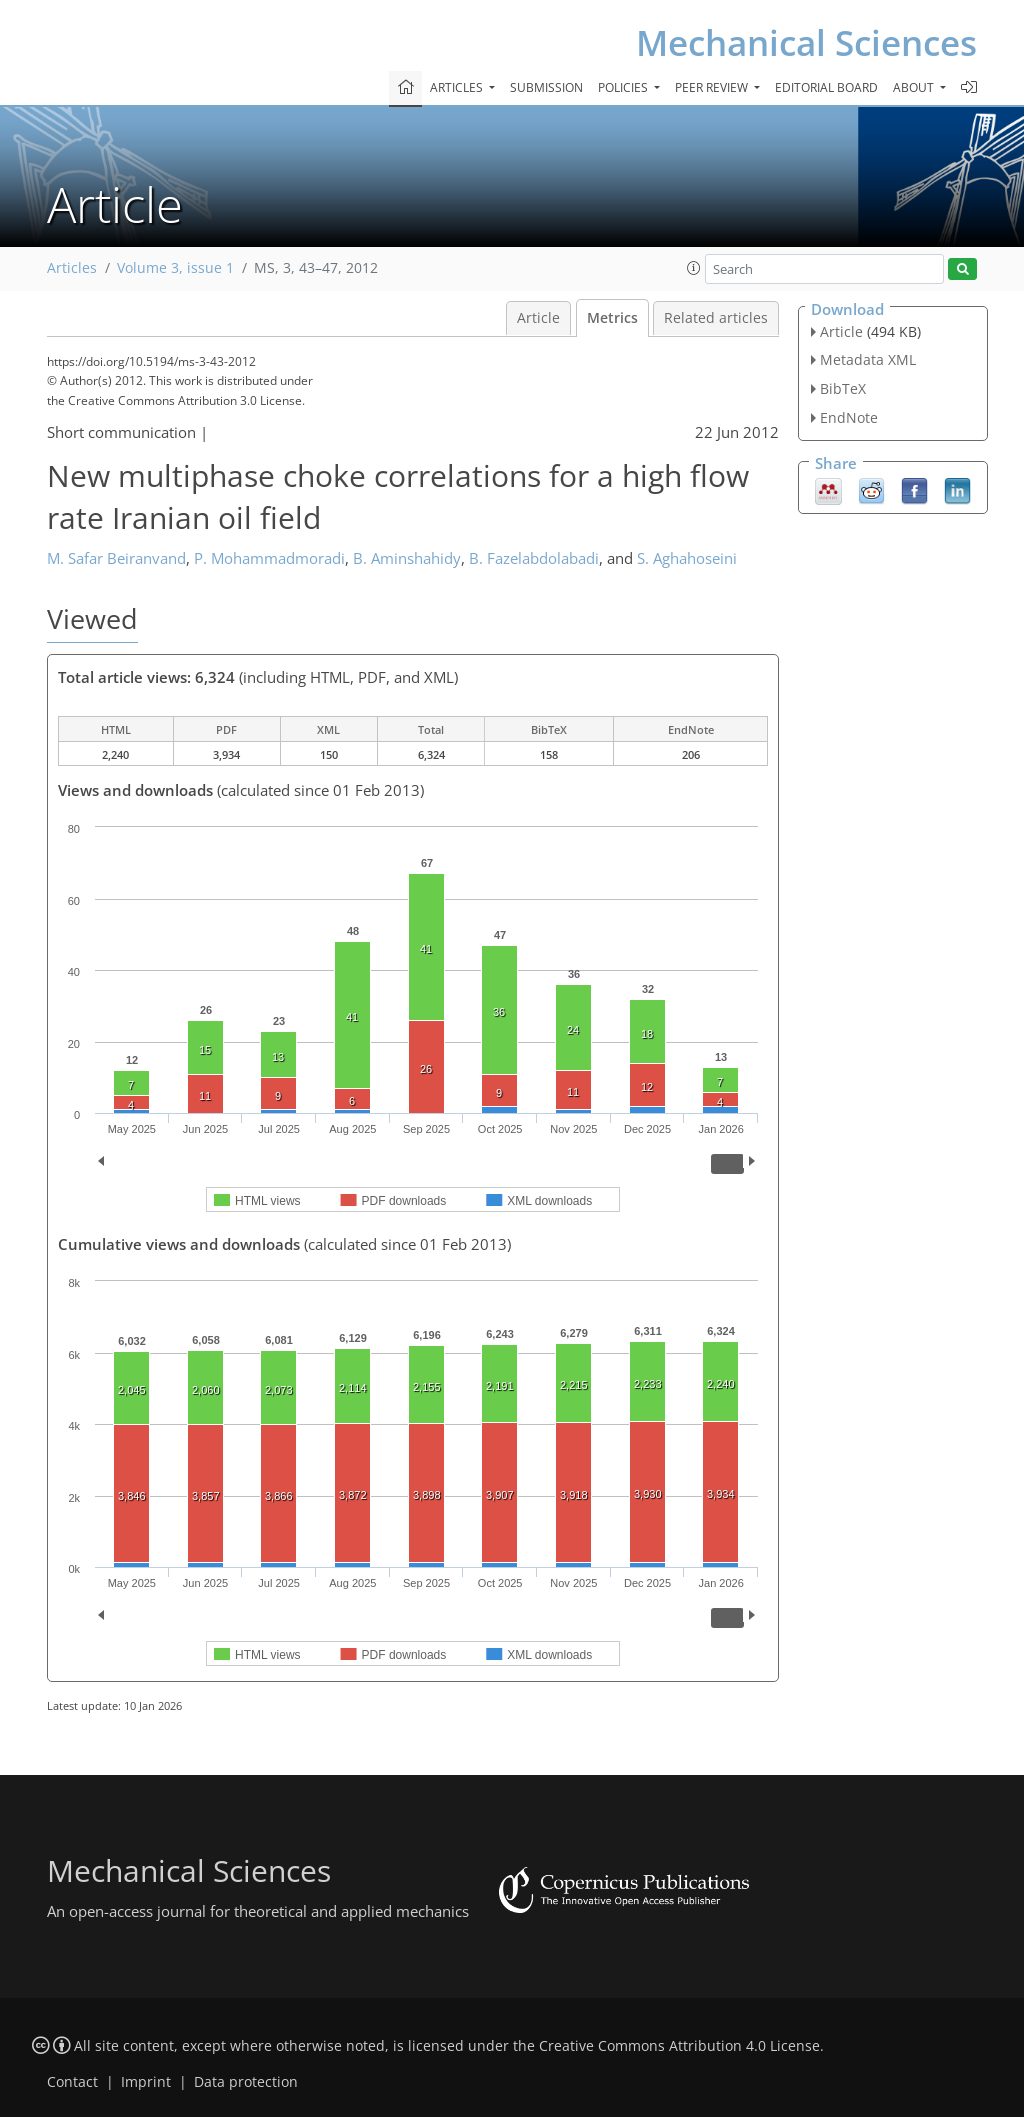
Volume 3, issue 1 (175, 268)
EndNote (849, 417)
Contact (72, 2082)
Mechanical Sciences (806, 42)
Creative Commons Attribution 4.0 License (679, 2046)
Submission (546, 87)
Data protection (246, 2082)
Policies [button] (624, 87)
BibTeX (843, 388)
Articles (72, 268)
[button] (694, 268)
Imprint (146, 2082)
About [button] (915, 87)
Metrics (612, 318)
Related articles (716, 318)
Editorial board (826, 87)
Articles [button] (458, 87)
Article (538, 318)
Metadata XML (868, 359)
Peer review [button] (713, 87)
